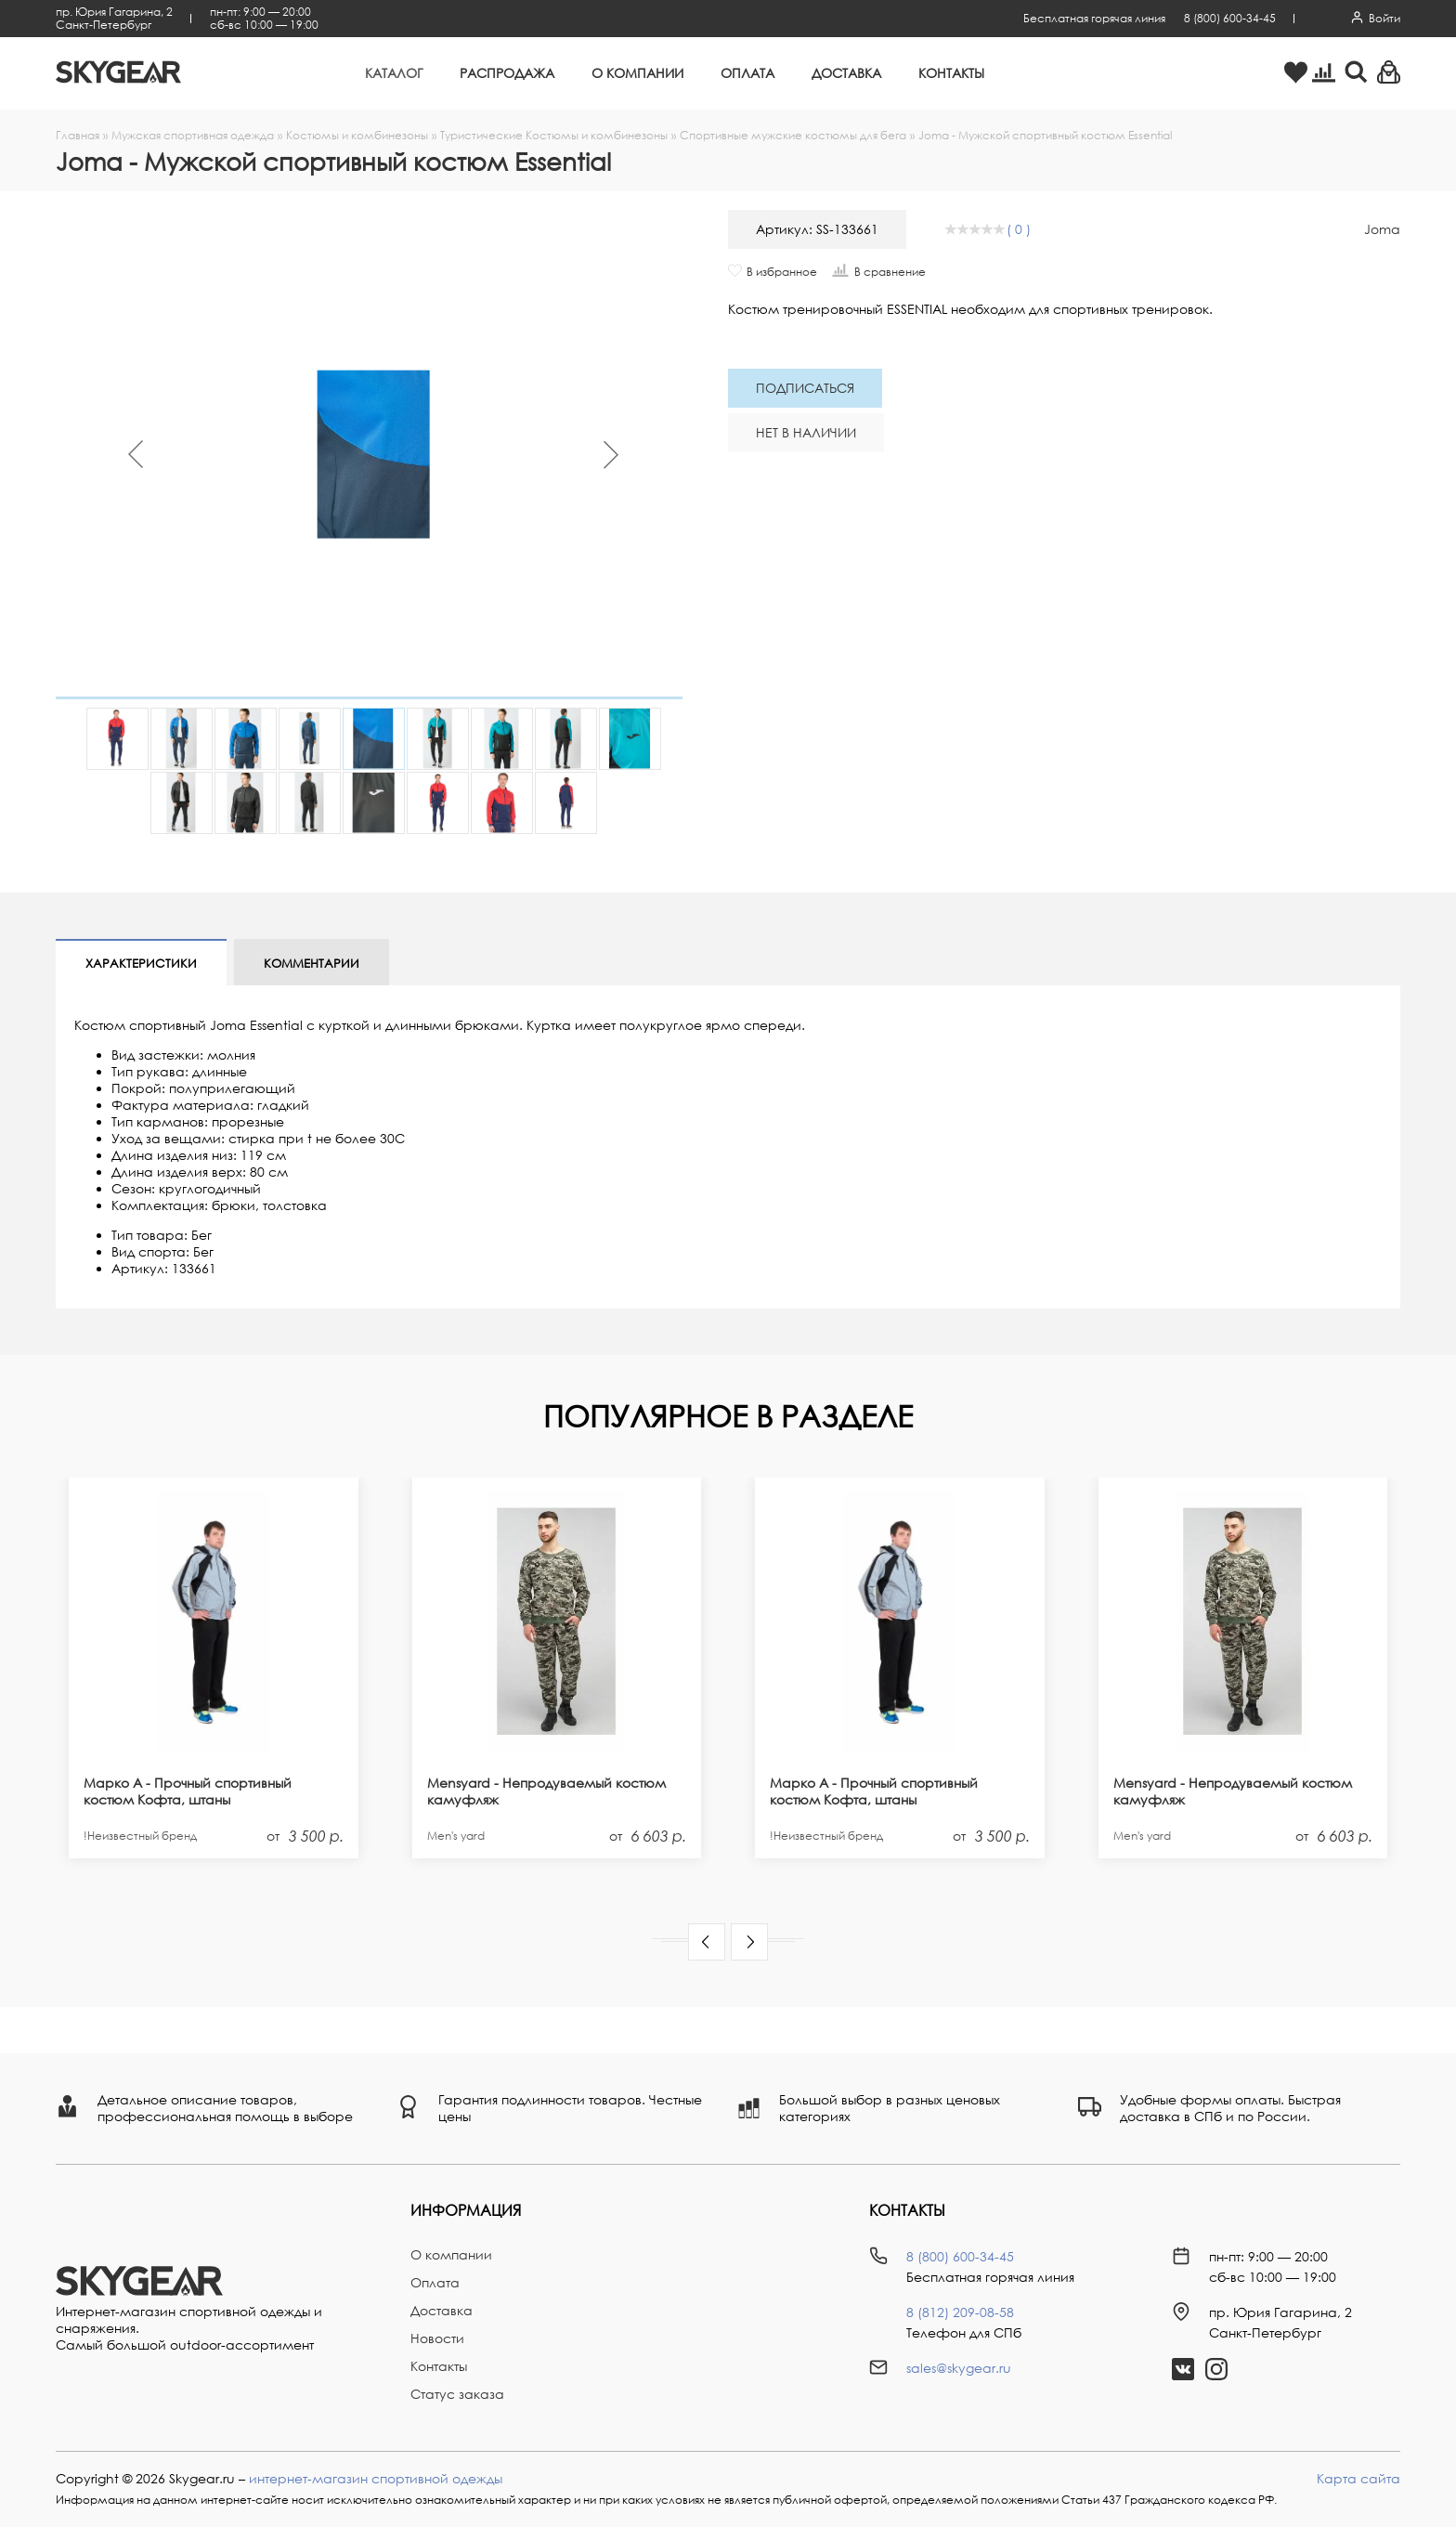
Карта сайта (1358, 2478)
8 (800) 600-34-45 (1230, 18)
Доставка (846, 73)
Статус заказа (457, 2394)
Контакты (951, 73)
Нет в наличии (806, 432)
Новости (437, 2338)
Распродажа (507, 73)
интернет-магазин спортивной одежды (375, 2478)
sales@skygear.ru (958, 2368)
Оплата (747, 73)
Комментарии (311, 963)
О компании (637, 73)
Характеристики (141, 963)
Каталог (393, 73)
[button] (706, 1941)
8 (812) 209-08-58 (960, 2312)
